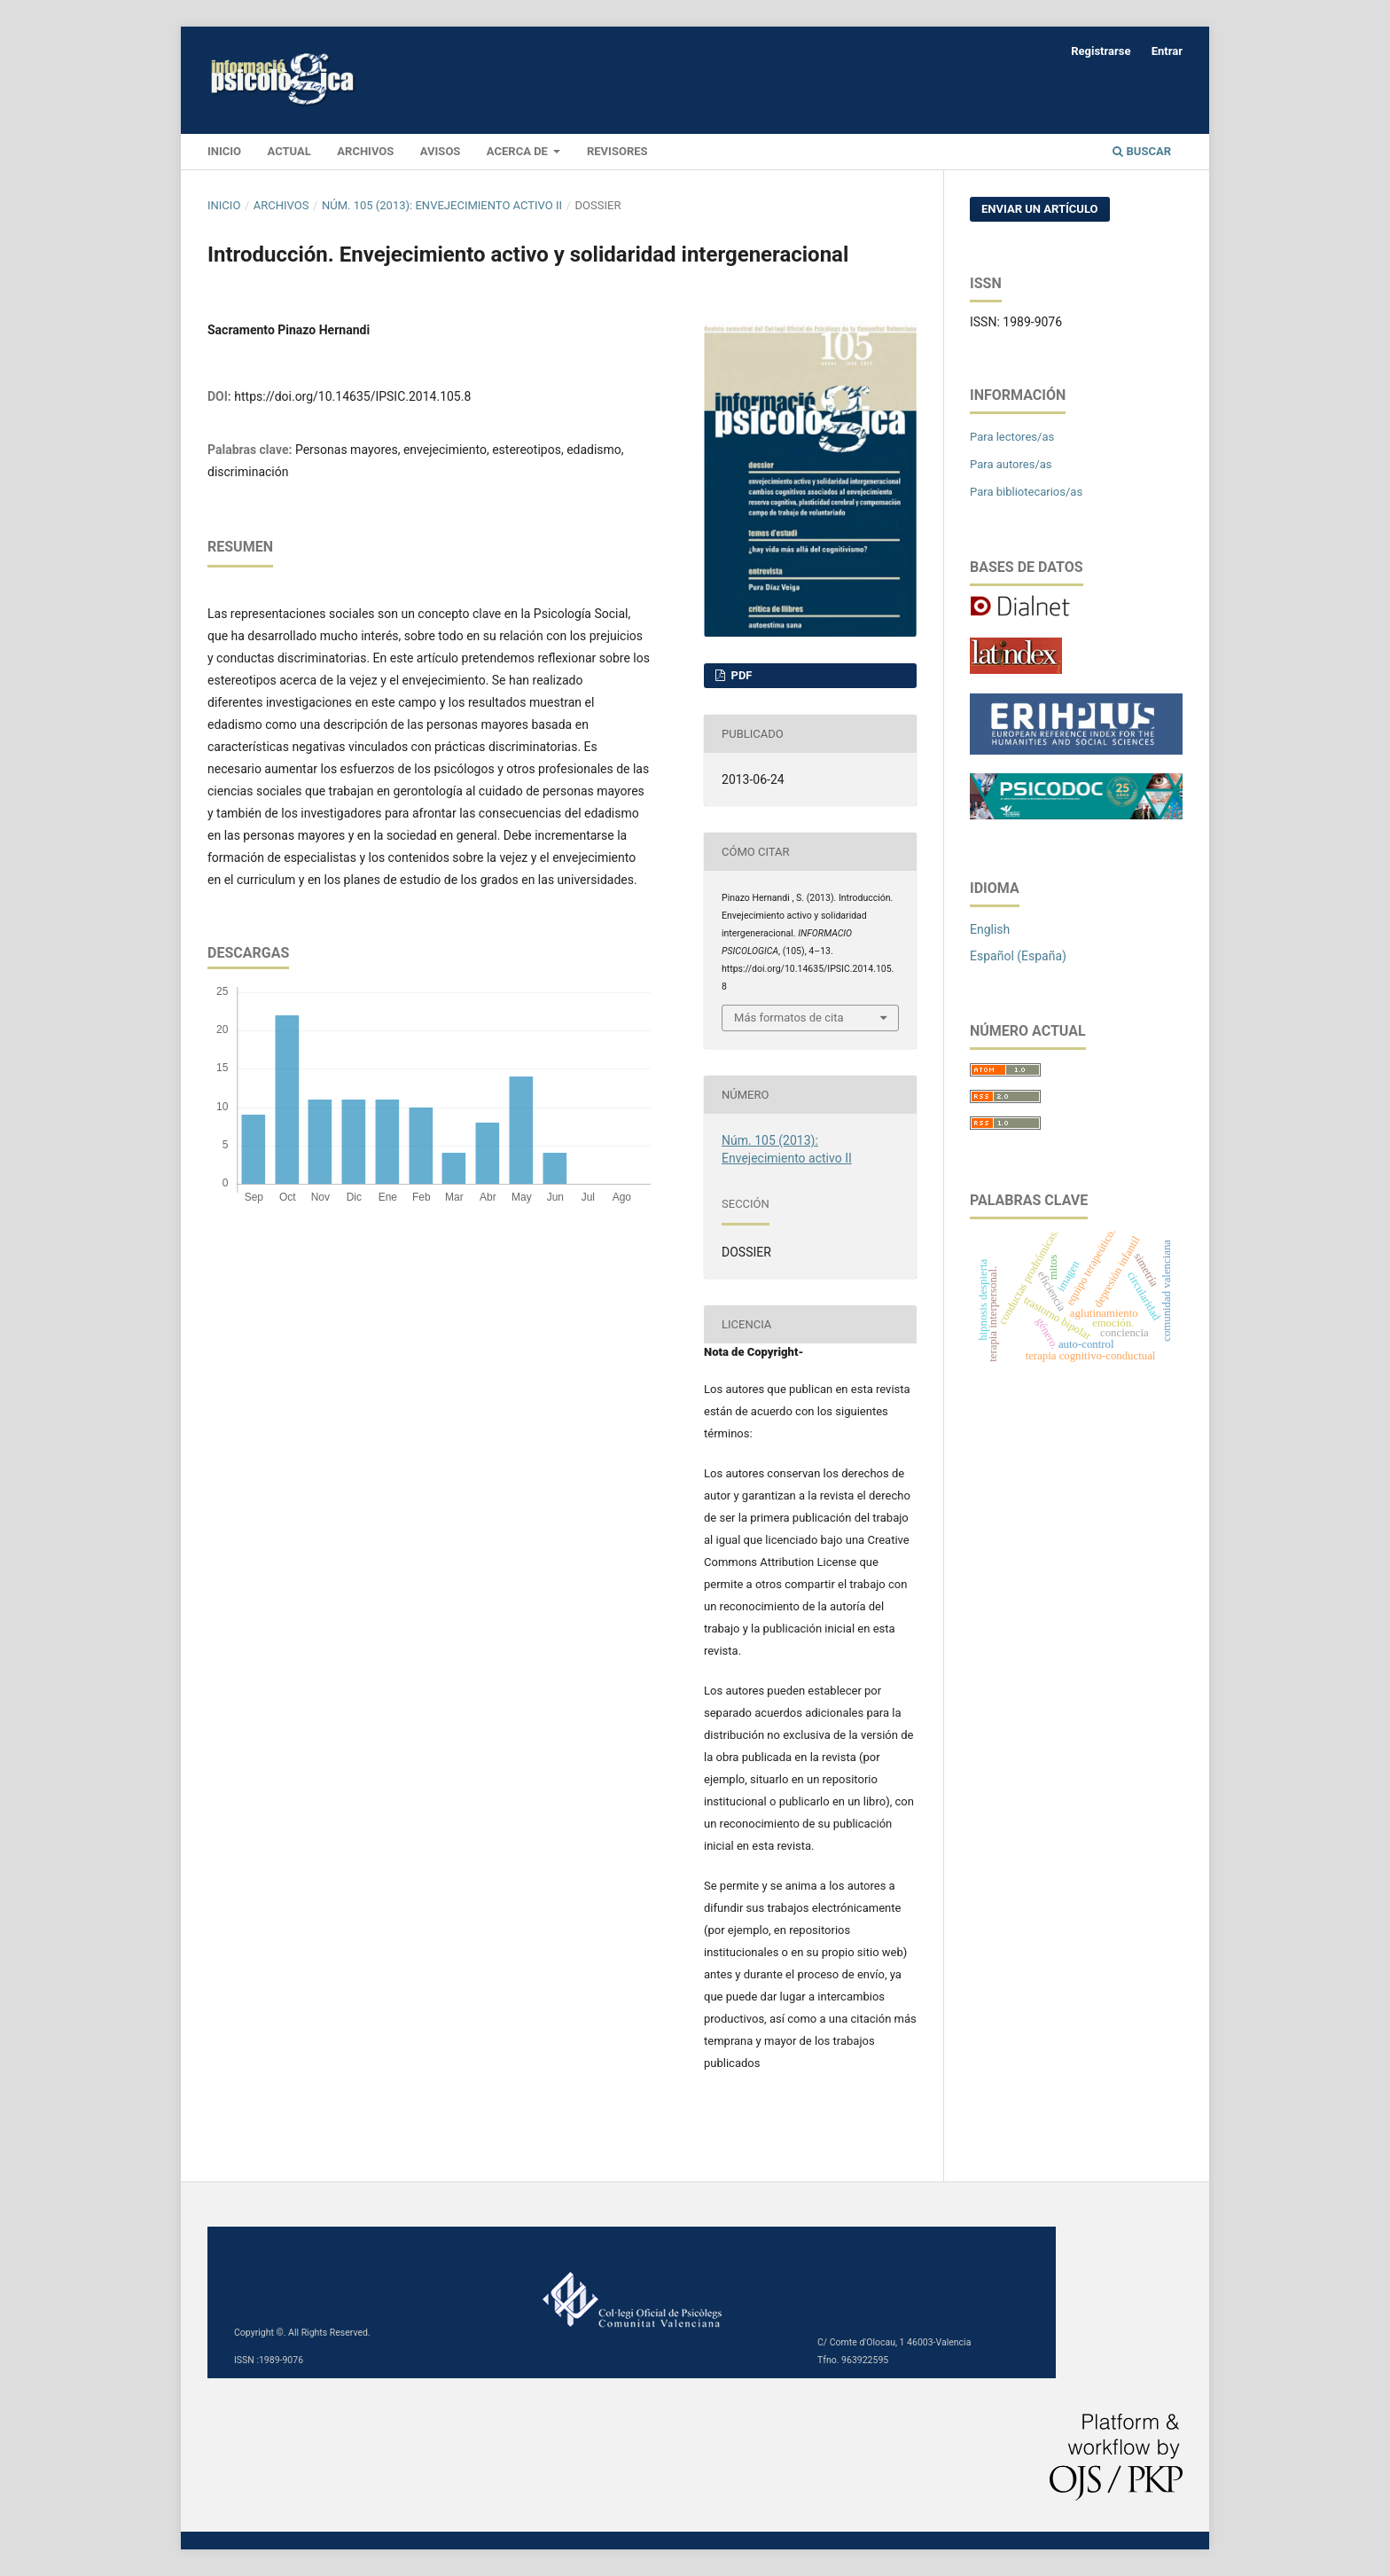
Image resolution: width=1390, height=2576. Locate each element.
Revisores (617, 151)
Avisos (440, 151)
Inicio (223, 205)
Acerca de (519, 151)
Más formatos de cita (789, 1017)
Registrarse (1100, 51)
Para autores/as (1011, 464)
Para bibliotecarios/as (1026, 491)
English (990, 929)
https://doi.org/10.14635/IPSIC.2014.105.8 (352, 396)
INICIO (224, 151)
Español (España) (1018, 956)
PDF (740, 675)
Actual (289, 151)
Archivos (365, 151)
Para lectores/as (1012, 436)
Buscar (1142, 151)
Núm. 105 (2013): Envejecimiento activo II (442, 205)
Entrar (1167, 51)
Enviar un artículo (1039, 208)
